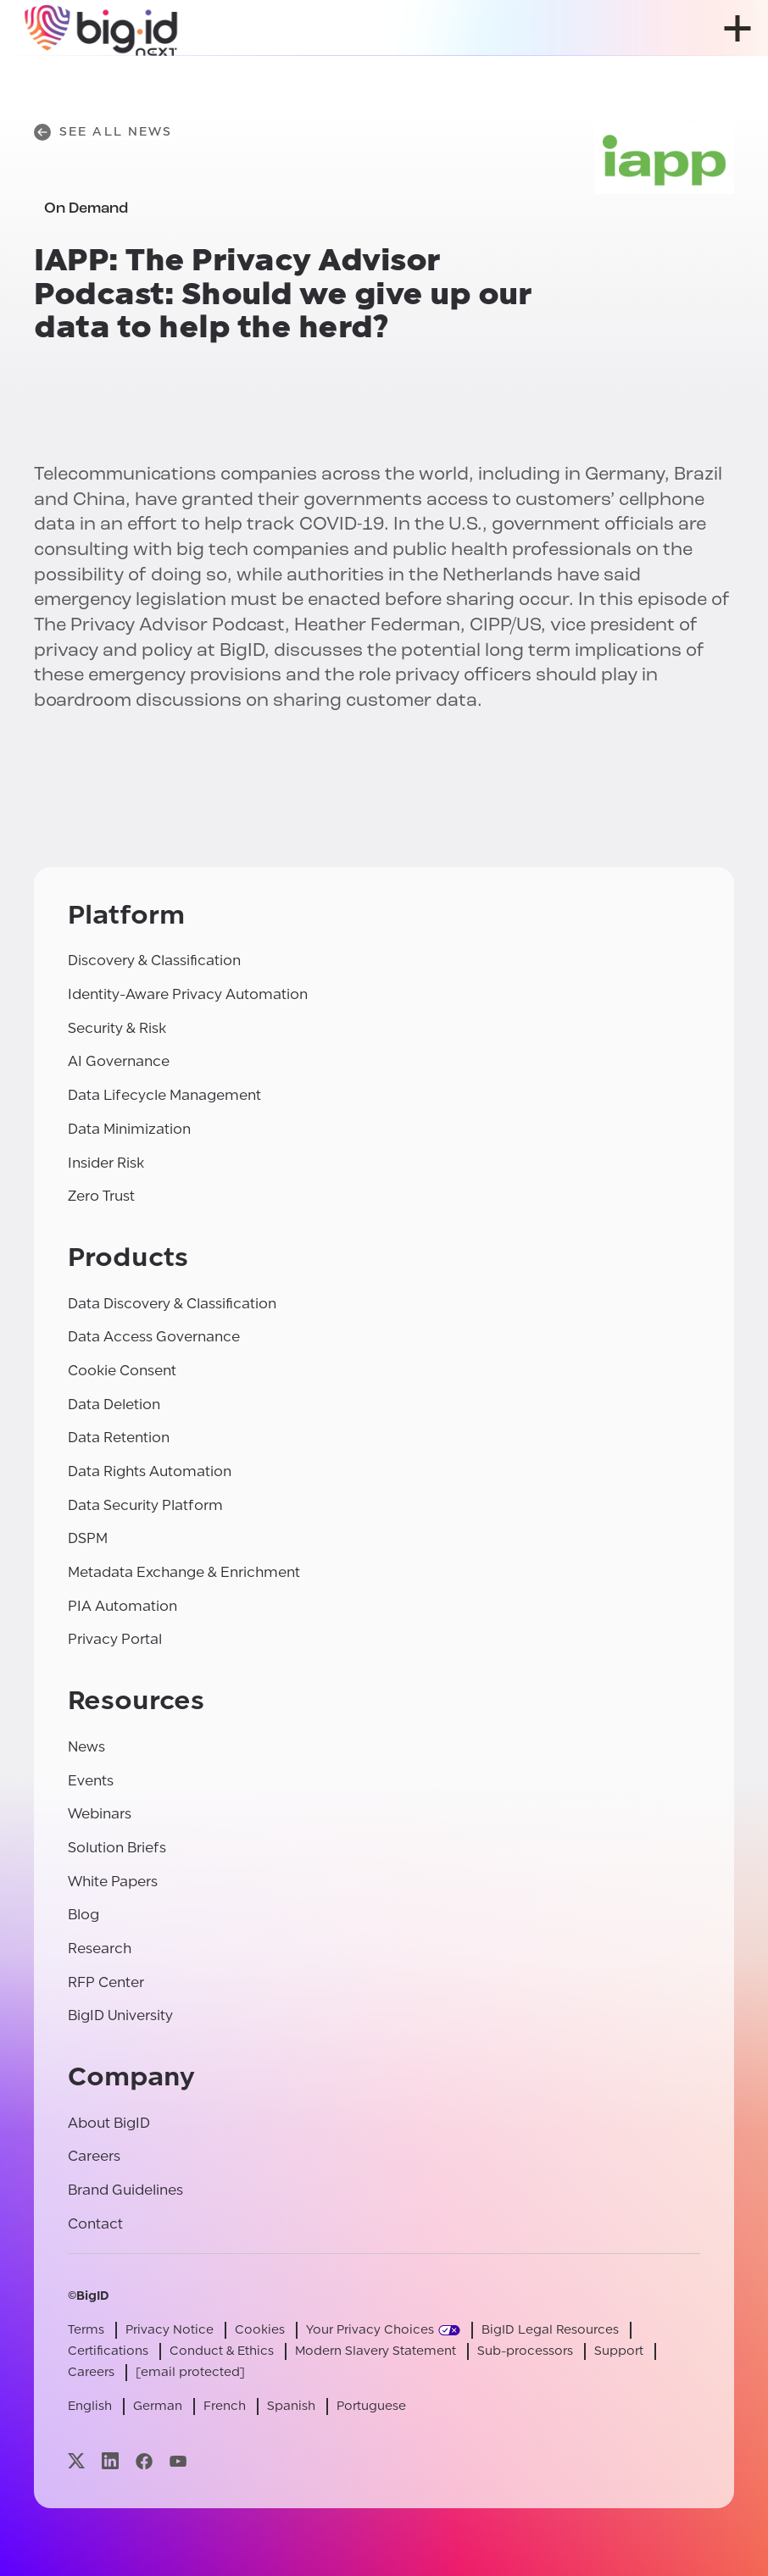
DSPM (88, 1538)
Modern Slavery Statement (375, 2351)
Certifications (108, 2351)
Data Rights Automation (149, 1471)
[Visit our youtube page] (178, 2461)
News (86, 1747)
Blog (83, 1915)
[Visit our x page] (76, 2461)
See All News (103, 132)
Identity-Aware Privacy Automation (188, 994)
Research (99, 1948)
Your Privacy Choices (370, 2330)
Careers (94, 2156)
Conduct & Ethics (222, 2351)
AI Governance (119, 1061)
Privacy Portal (115, 1639)
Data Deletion (114, 1404)
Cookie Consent (122, 1371)
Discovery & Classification (154, 960)
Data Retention (119, 1438)
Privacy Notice (169, 2330)
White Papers (113, 1882)
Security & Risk (117, 1028)
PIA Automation (122, 1606)
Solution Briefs (117, 1848)
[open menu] (737, 28)
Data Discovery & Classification (172, 1304)
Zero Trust (101, 1196)
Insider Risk (106, 1163)
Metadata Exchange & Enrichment (184, 1572)
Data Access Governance (154, 1337)
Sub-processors (525, 2351)
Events (91, 1781)
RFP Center (106, 1982)
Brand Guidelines (125, 2190)
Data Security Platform (145, 1505)
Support (618, 2351)
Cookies (260, 2330)
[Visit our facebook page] (144, 2461)
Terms (86, 2330)
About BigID (109, 2123)
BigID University (120, 2015)
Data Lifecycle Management (164, 1095)
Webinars (99, 1814)
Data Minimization (129, 1129)
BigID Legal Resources (550, 2330)
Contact (95, 2224)
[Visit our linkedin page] (110, 2461)
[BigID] (101, 28)
